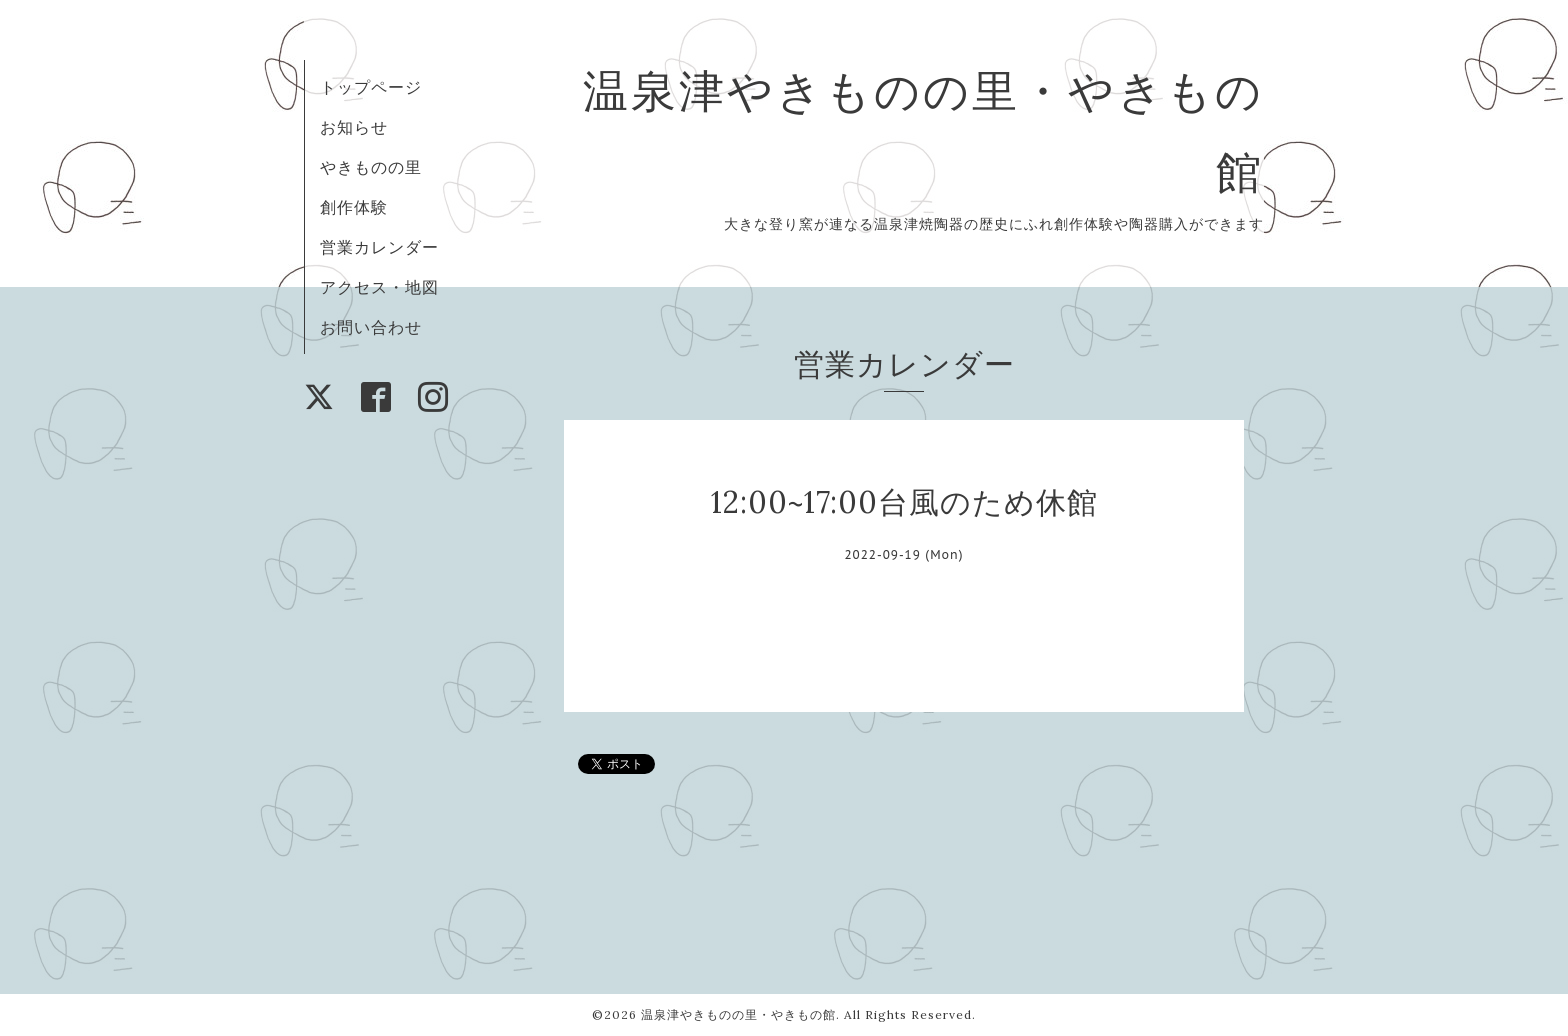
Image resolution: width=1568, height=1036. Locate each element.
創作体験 (354, 207)
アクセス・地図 (379, 287)
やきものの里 (371, 167)
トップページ (371, 87)
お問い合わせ (371, 327)
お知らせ (354, 127)
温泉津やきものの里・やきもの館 (738, 1014)
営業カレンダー (379, 247)
